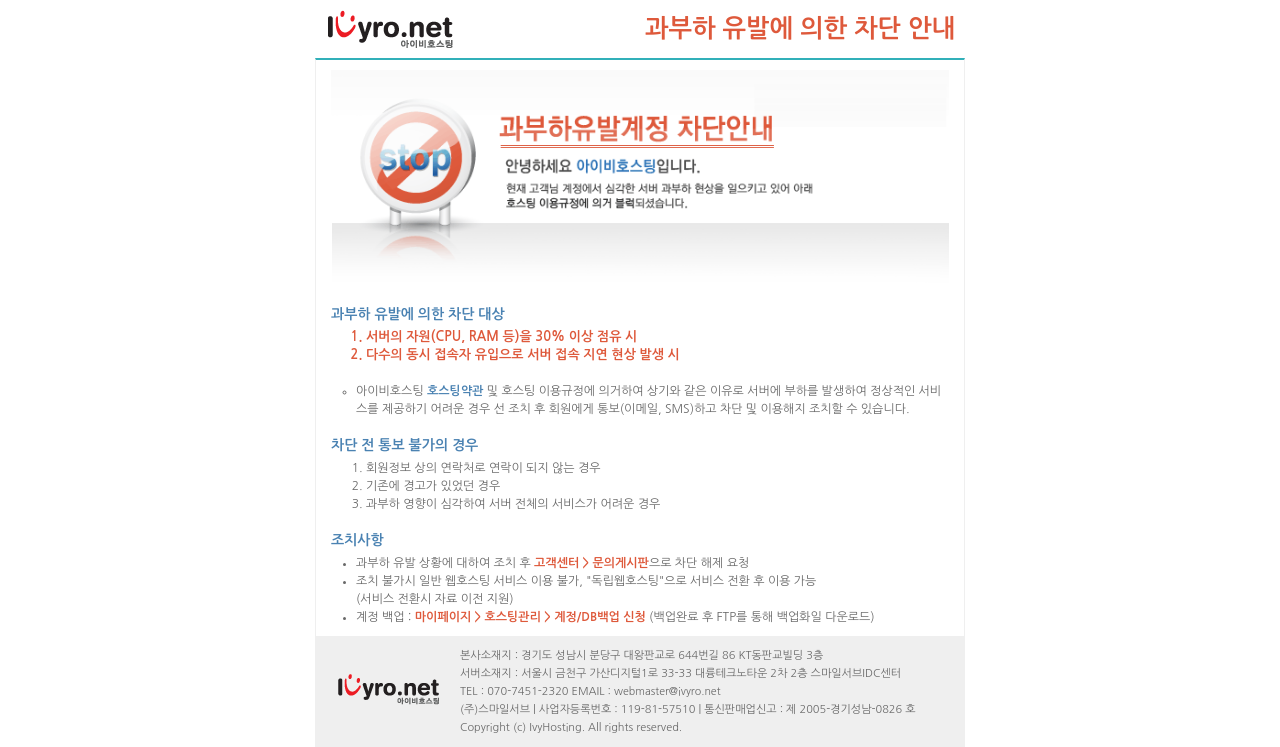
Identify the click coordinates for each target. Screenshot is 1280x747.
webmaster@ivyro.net (667, 691)
